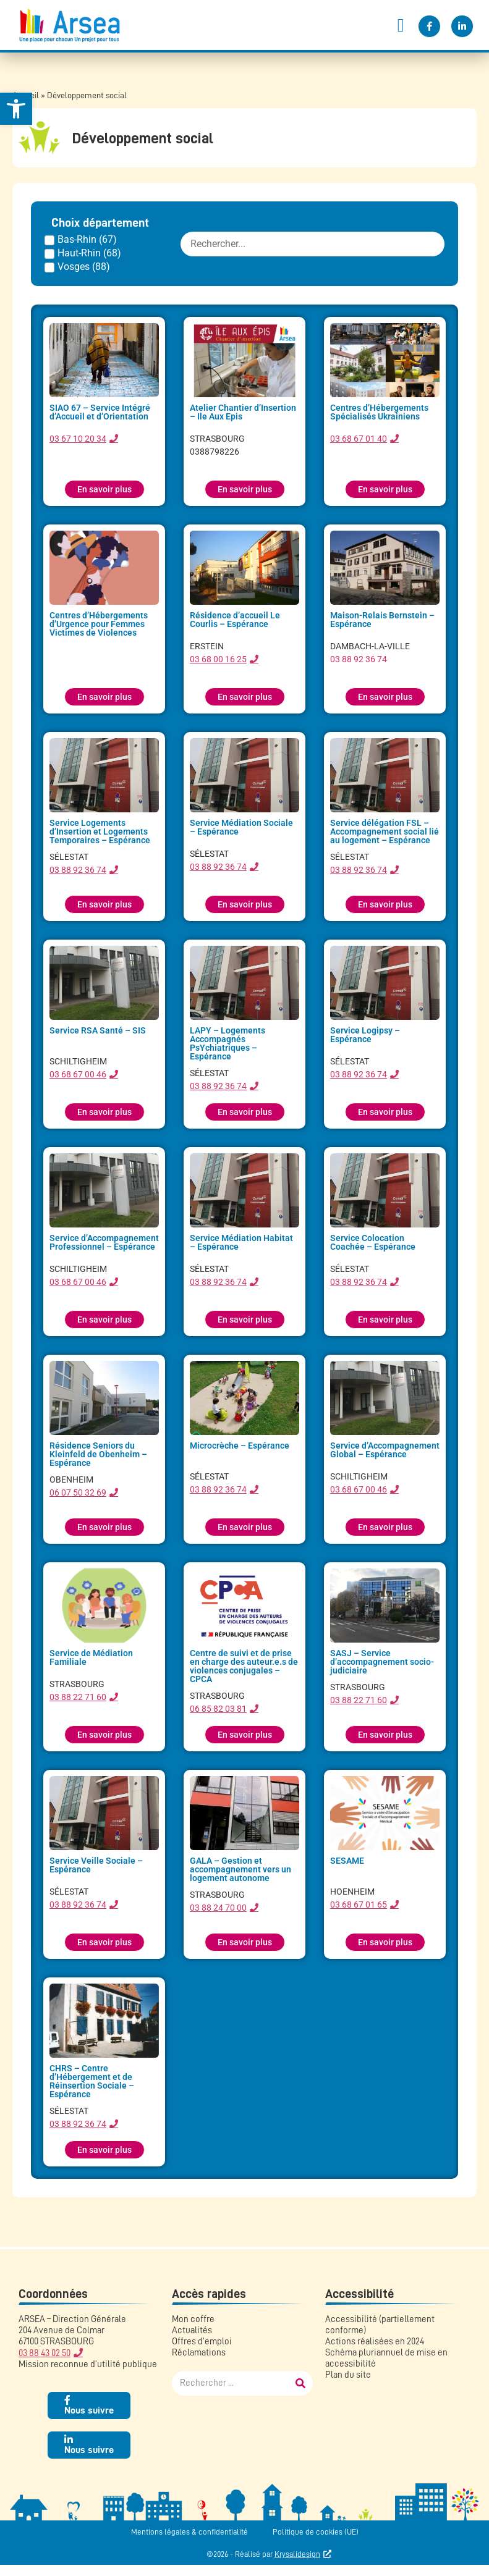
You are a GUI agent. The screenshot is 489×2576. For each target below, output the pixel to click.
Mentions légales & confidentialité (189, 2532)
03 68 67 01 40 (358, 439)
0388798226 (214, 452)
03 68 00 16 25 (218, 659)
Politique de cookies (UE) (316, 2532)
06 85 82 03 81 (218, 1709)
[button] (401, 25)
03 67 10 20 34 (77, 439)
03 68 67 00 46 (77, 1074)
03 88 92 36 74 (358, 659)
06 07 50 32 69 (77, 1492)
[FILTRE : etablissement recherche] (312, 244)
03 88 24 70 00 (218, 1908)
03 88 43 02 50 (44, 2353)
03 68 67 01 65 (358, 1904)
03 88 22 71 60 (77, 1697)
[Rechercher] (300, 2383)
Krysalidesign (297, 2554)
